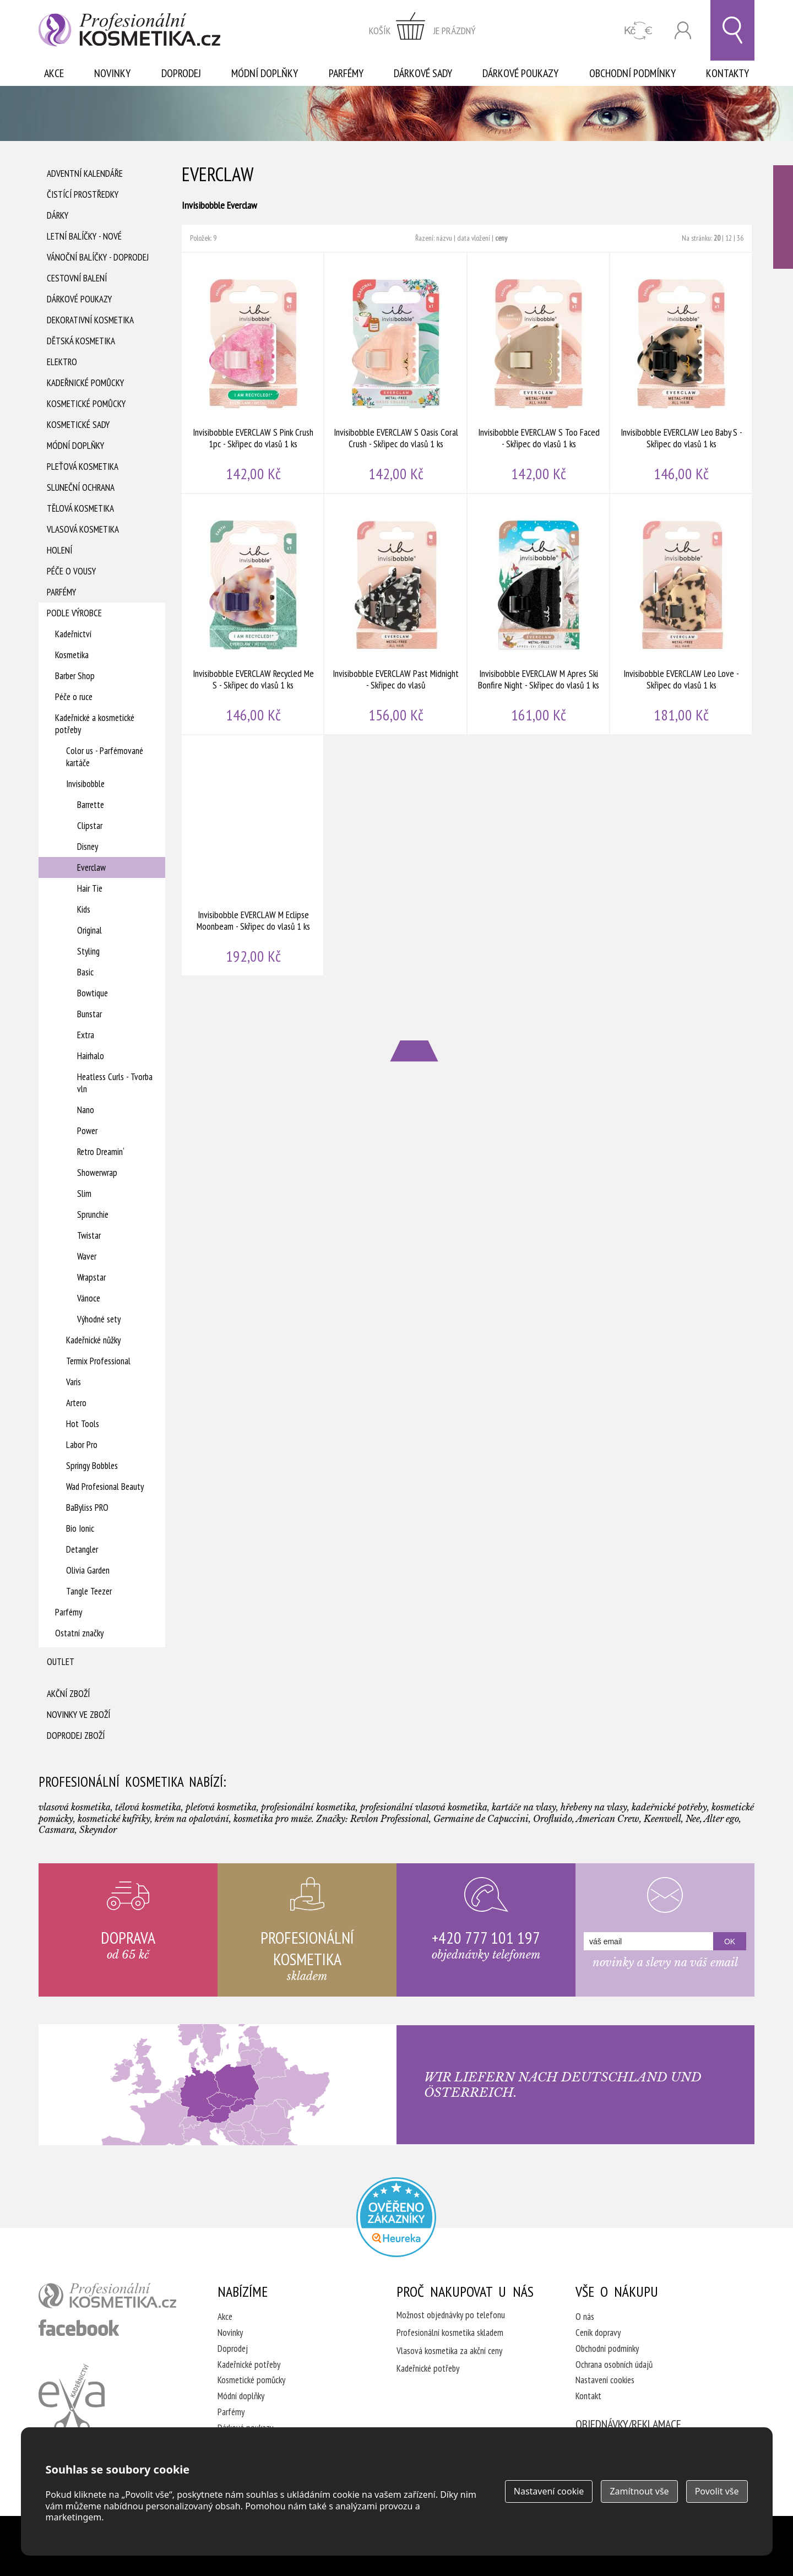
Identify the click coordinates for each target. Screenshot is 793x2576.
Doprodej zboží (76, 1735)
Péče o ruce (74, 697)
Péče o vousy (71, 571)
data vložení (473, 238)
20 (717, 238)
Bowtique (92, 993)
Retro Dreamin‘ (100, 1152)
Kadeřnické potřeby (249, 2364)
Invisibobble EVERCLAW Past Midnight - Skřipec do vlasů (395, 614)
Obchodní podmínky (632, 73)
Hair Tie (89, 888)
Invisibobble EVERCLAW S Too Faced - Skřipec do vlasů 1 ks (539, 373)
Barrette (90, 805)
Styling (88, 951)
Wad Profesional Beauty (105, 1486)
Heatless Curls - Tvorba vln (115, 1083)
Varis (73, 1382)
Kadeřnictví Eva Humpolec (72, 2398)
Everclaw (91, 867)
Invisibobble (85, 784)
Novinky (112, 73)
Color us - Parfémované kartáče (104, 757)
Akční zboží (68, 1694)
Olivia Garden (88, 1570)
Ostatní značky (79, 1633)
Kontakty (727, 73)
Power (87, 1131)
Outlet (60, 1662)
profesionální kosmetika (107, 2295)
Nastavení (549, 2491)
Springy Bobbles (92, 1466)
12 (728, 238)
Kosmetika (72, 655)
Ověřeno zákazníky (783, 217)
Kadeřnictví (73, 634)
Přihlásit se (683, 30)
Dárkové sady (423, 73)
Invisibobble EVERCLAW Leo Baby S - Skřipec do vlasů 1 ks (681, 373)
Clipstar (89, 826)
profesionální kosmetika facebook (79, 2327)
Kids (83, 909)
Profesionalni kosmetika (396, 2217)
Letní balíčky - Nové (84, 236)
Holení (59, 550)
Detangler (82, 1549)
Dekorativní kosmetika (90, 320)
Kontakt (588, 2396)
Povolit (717, 2491)
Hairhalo (90, 1056)
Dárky (57, 215)
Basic (85, 972)
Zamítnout (639, 2491)
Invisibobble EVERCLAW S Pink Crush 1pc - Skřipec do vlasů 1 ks (253, 373)
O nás (584, 2317)
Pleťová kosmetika (82, 466)
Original (89, 930)
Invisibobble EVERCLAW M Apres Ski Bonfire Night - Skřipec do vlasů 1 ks (539, 614)
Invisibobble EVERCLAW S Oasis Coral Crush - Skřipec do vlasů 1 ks (395, 373)
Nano (85, 1110)
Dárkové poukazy (520, 73)
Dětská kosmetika (81, 341)
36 (740, 238)
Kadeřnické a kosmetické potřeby (94, 724)
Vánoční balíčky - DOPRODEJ (98, 257)
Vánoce (88, 1298)
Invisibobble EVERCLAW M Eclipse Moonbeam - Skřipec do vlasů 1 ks (253, 855)
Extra (85, 1035)
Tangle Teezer (89, 1591)
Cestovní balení (77, 278)
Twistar (89, 1235)
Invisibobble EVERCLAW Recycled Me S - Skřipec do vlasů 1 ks (253, 614)
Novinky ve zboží (78, 1715)
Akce (54, 73)
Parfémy (346, 73)
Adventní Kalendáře (85, 173)
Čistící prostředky (82, 194)
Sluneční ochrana (81, 487)
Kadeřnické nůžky (93, 1340)
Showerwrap (97, 1173)
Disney (87, 846)
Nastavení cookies (604, 2380)
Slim (84, 1193)
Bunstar (89, 1014)
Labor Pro (81, 1445)
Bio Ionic (80, 1528)
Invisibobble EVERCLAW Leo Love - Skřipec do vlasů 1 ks (681, 614)
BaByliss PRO (87, 1507)
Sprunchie (92, 1214)
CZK (638, 30)
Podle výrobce (74, 613)
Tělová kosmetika (80, 508)
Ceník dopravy (598, 2332)
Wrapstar (91, 1277)
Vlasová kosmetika (83, 529)
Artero (76, 1403)
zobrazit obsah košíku (422, 30)
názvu (444, 238)
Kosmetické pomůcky (86, 404)
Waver (86, 1256)
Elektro (62, 362)
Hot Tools (82, 1424)
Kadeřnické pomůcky (85, 383)
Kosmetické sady (78, 425)
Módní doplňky (264, 73)
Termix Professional (98, 1361)
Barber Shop (75, 676)
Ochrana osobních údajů (614, 2364)
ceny (501, 238)
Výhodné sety (99, 1319)
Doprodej (181, 73)
